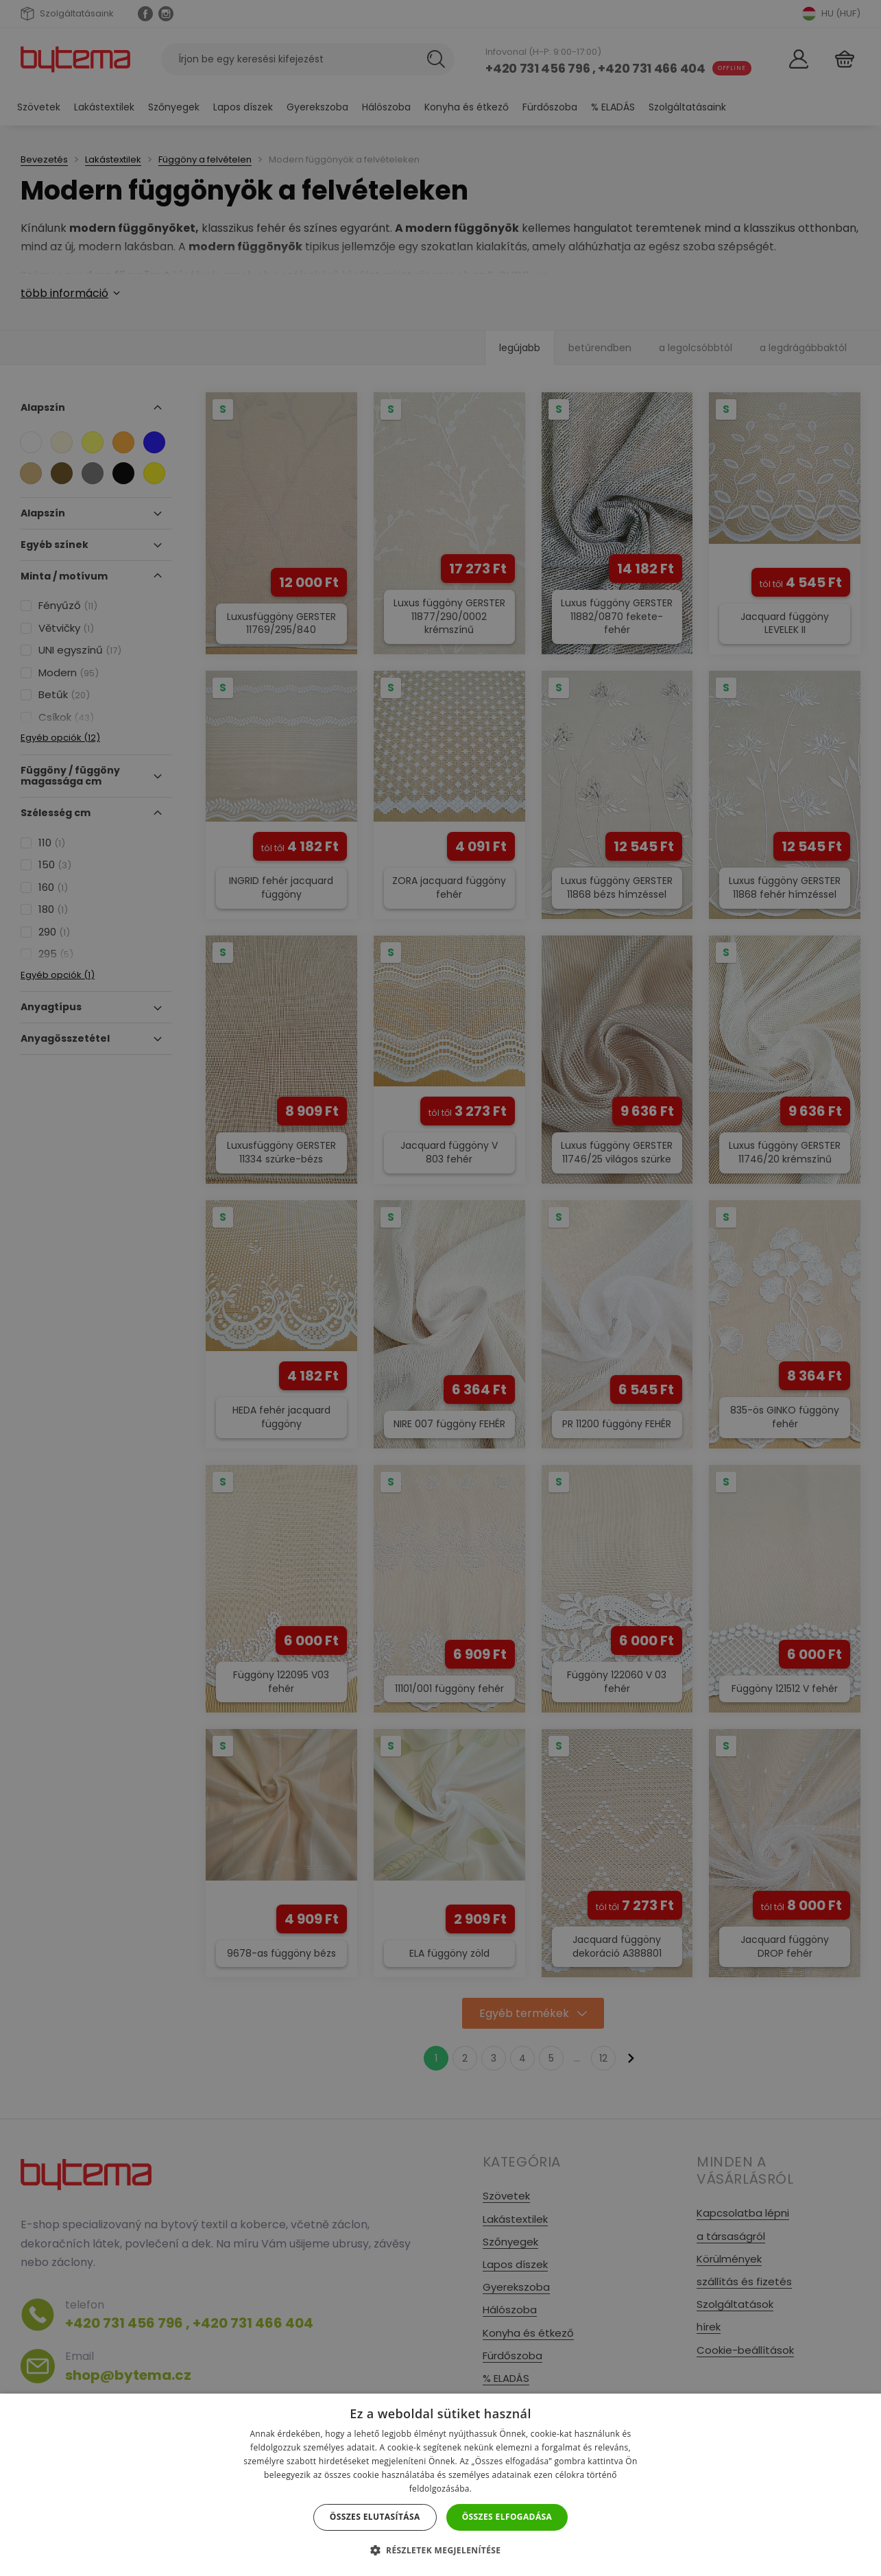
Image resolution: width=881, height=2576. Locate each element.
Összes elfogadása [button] (507, 2517)
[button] (441, 2550)
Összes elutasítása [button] (375, 2517)
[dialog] (440, 1288)
